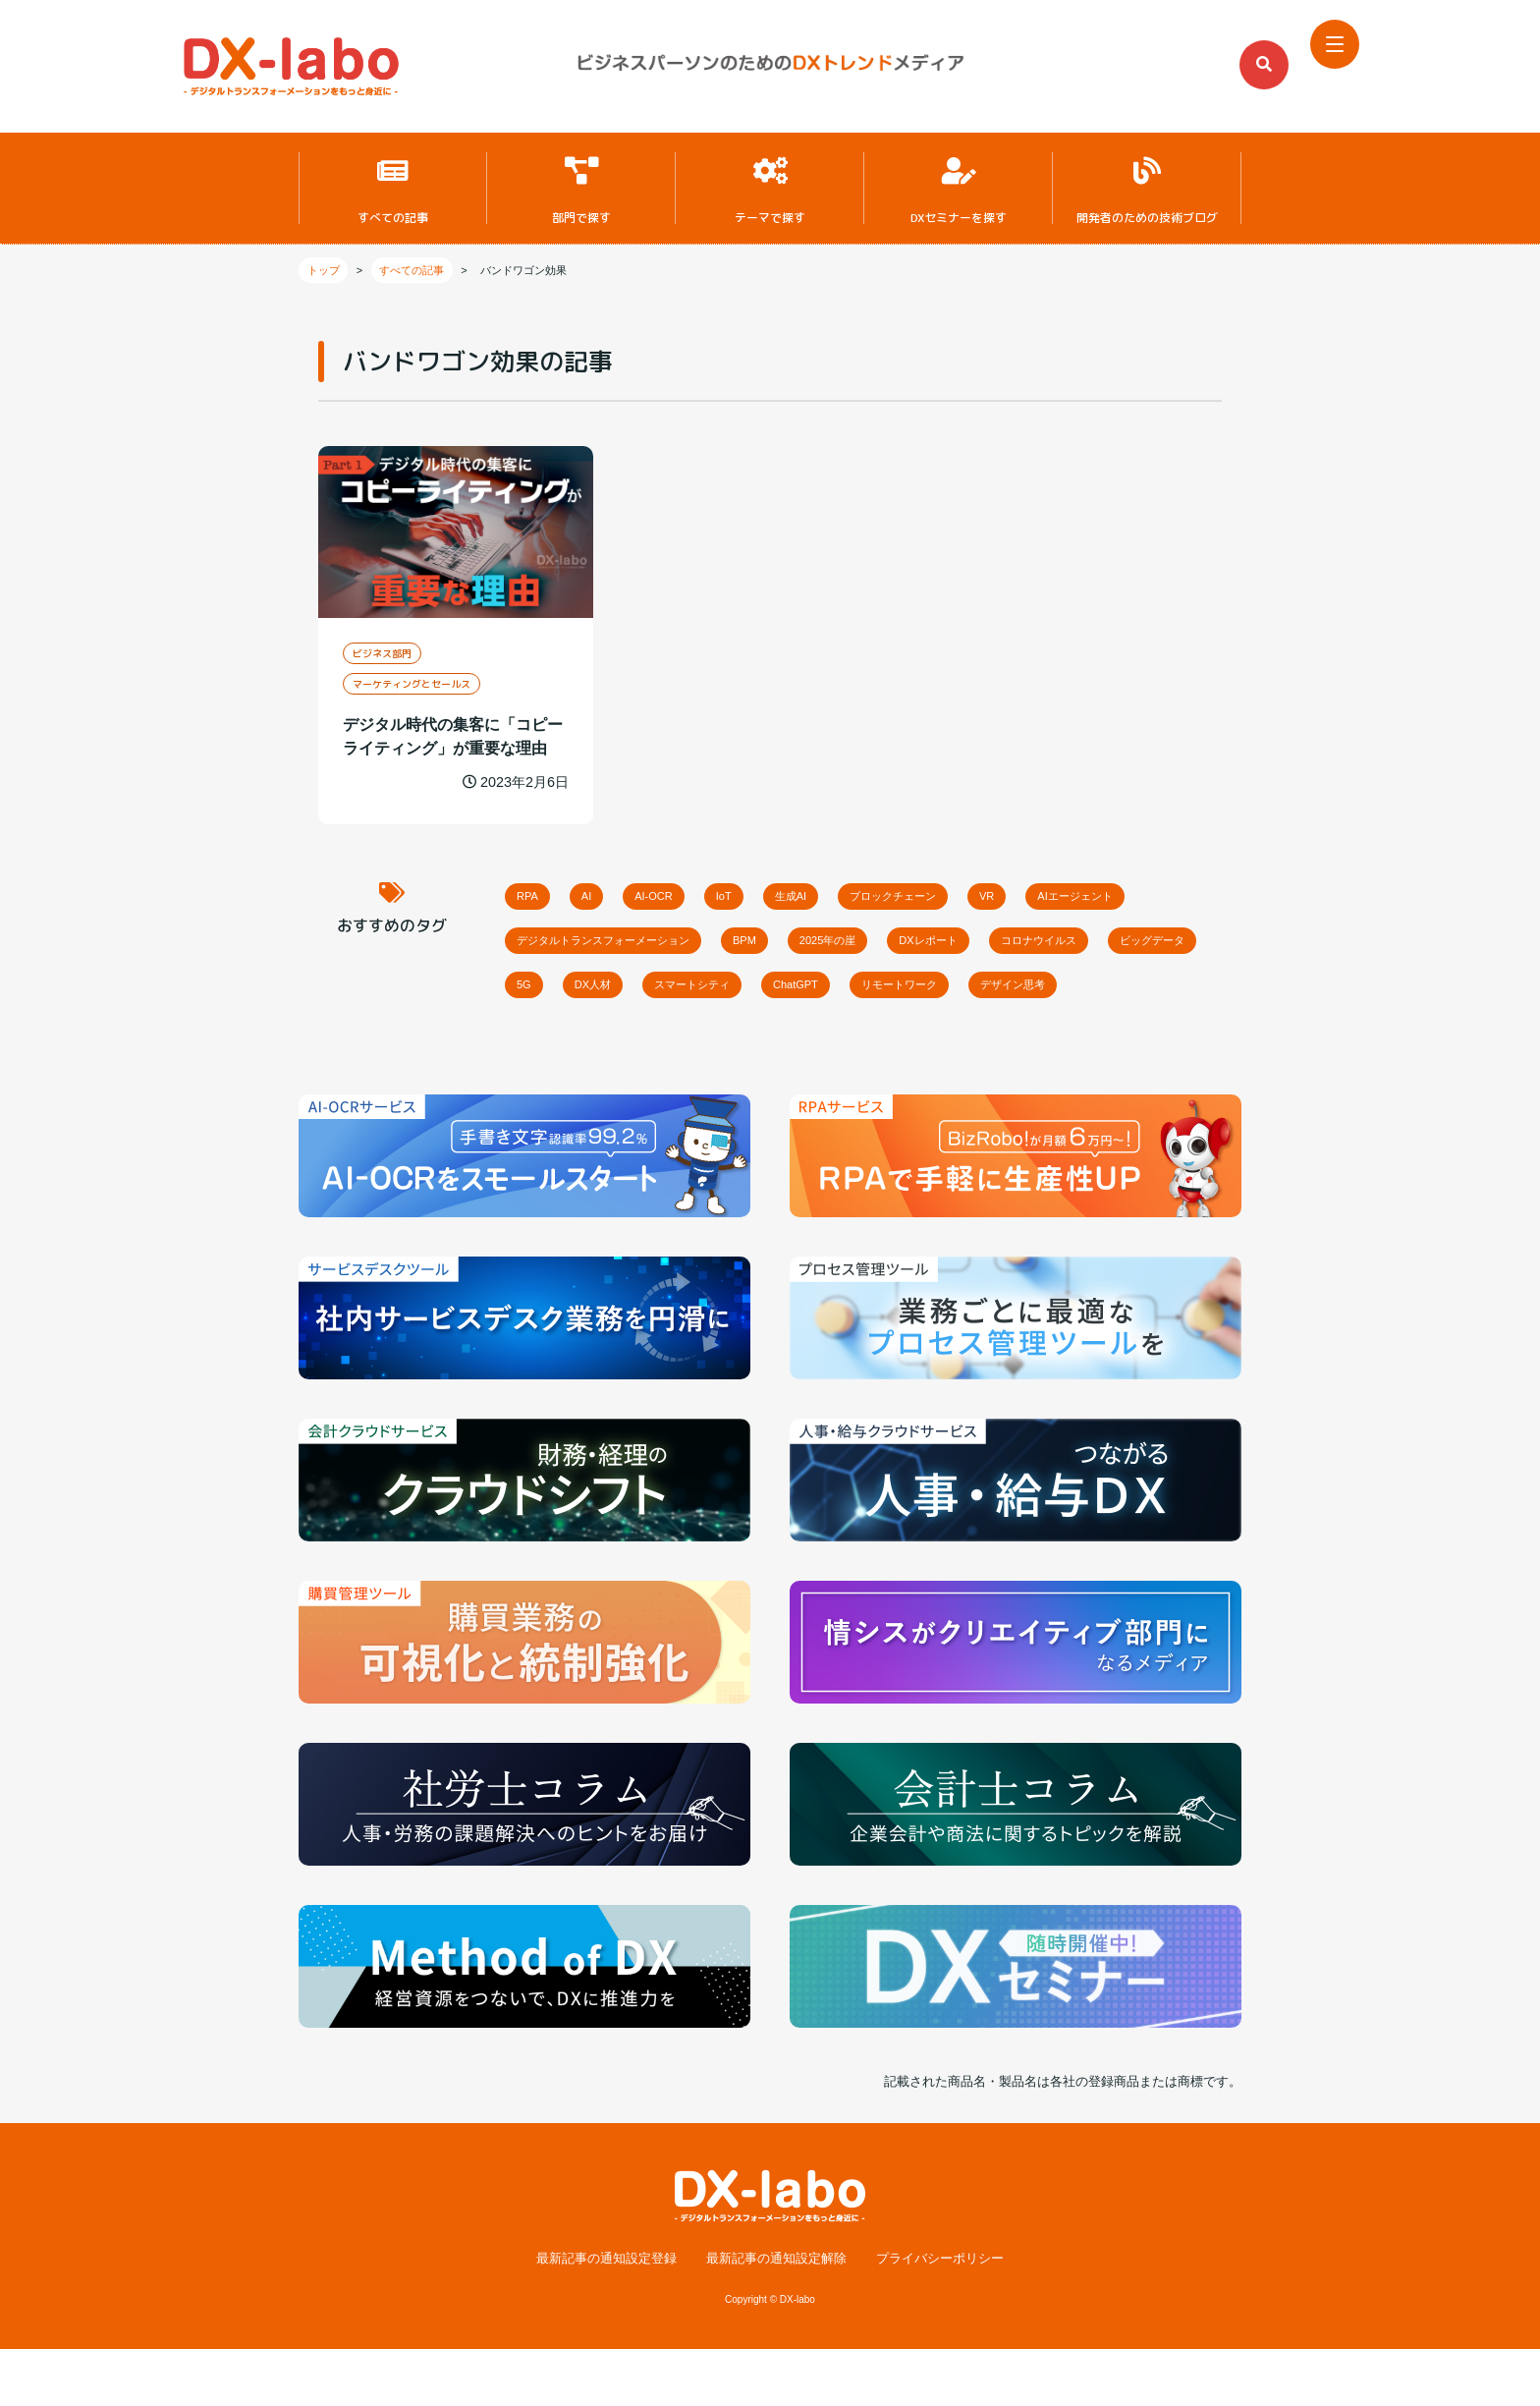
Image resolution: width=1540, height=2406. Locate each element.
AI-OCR (702, 888)
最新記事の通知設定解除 (776, 2316)
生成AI (879, 888)
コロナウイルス (569, 988)
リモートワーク (569, 1039)
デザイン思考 (711, 1039)
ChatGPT (1160, 988)
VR (1127, 888)
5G (816, 988)
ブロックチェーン (1009, 888)
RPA (537, 888)
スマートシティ (1030, 988)
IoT (793, 888)
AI (615, 888)
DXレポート (1181, 938)
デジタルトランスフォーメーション (774, 938)
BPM (948, 938)
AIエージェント (568, 938)
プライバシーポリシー (940, 2316)
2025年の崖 (1054, 938)
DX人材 (905, 988)
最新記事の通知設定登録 (606, 2316)
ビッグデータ (711, 988)
